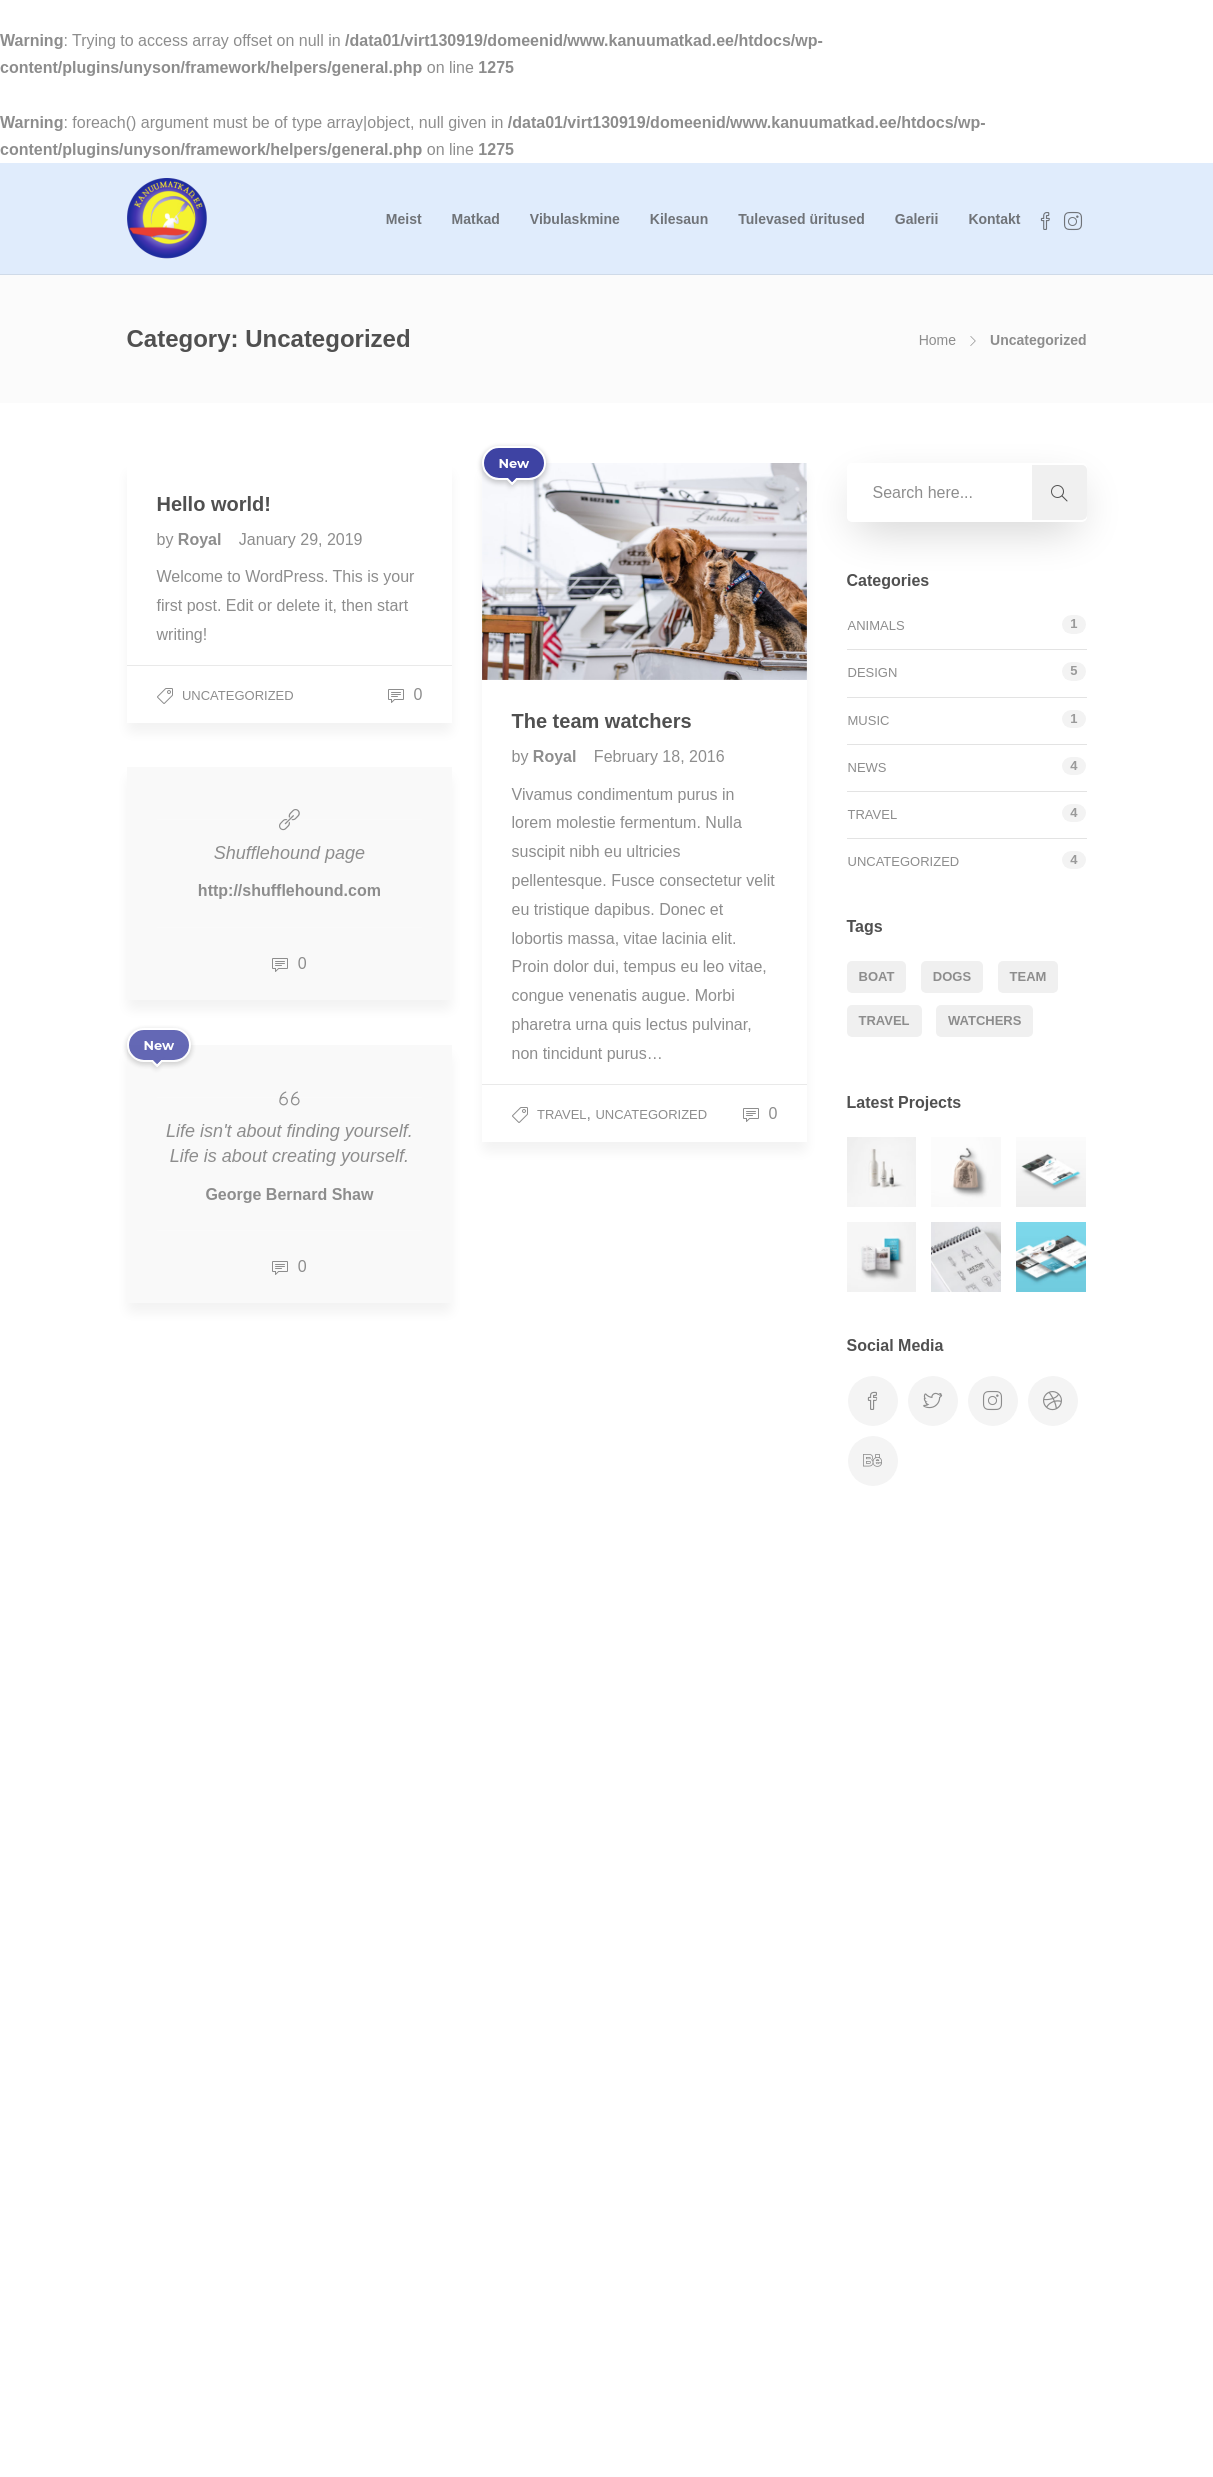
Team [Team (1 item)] (1028, 976)
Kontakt (994, 219)
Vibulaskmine (575, 219)
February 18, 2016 (659, 756)
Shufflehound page (289, 853)
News (867, 767)
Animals (876, 625)
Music (869, 720)
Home (937, 340)
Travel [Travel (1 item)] (884, 1020)
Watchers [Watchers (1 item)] (984, 1020)
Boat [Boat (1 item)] (877, 976)
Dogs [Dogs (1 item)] (952, 976)
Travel (562, 1114)
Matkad (476, 219)
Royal (202, 539)
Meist (404, 219)
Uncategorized (238, 695)
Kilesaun (679, 219)
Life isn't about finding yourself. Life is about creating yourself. (289, 1143)
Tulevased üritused (801, 219)
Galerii (917, 219)
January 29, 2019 (301, 539)
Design (873, 672)
